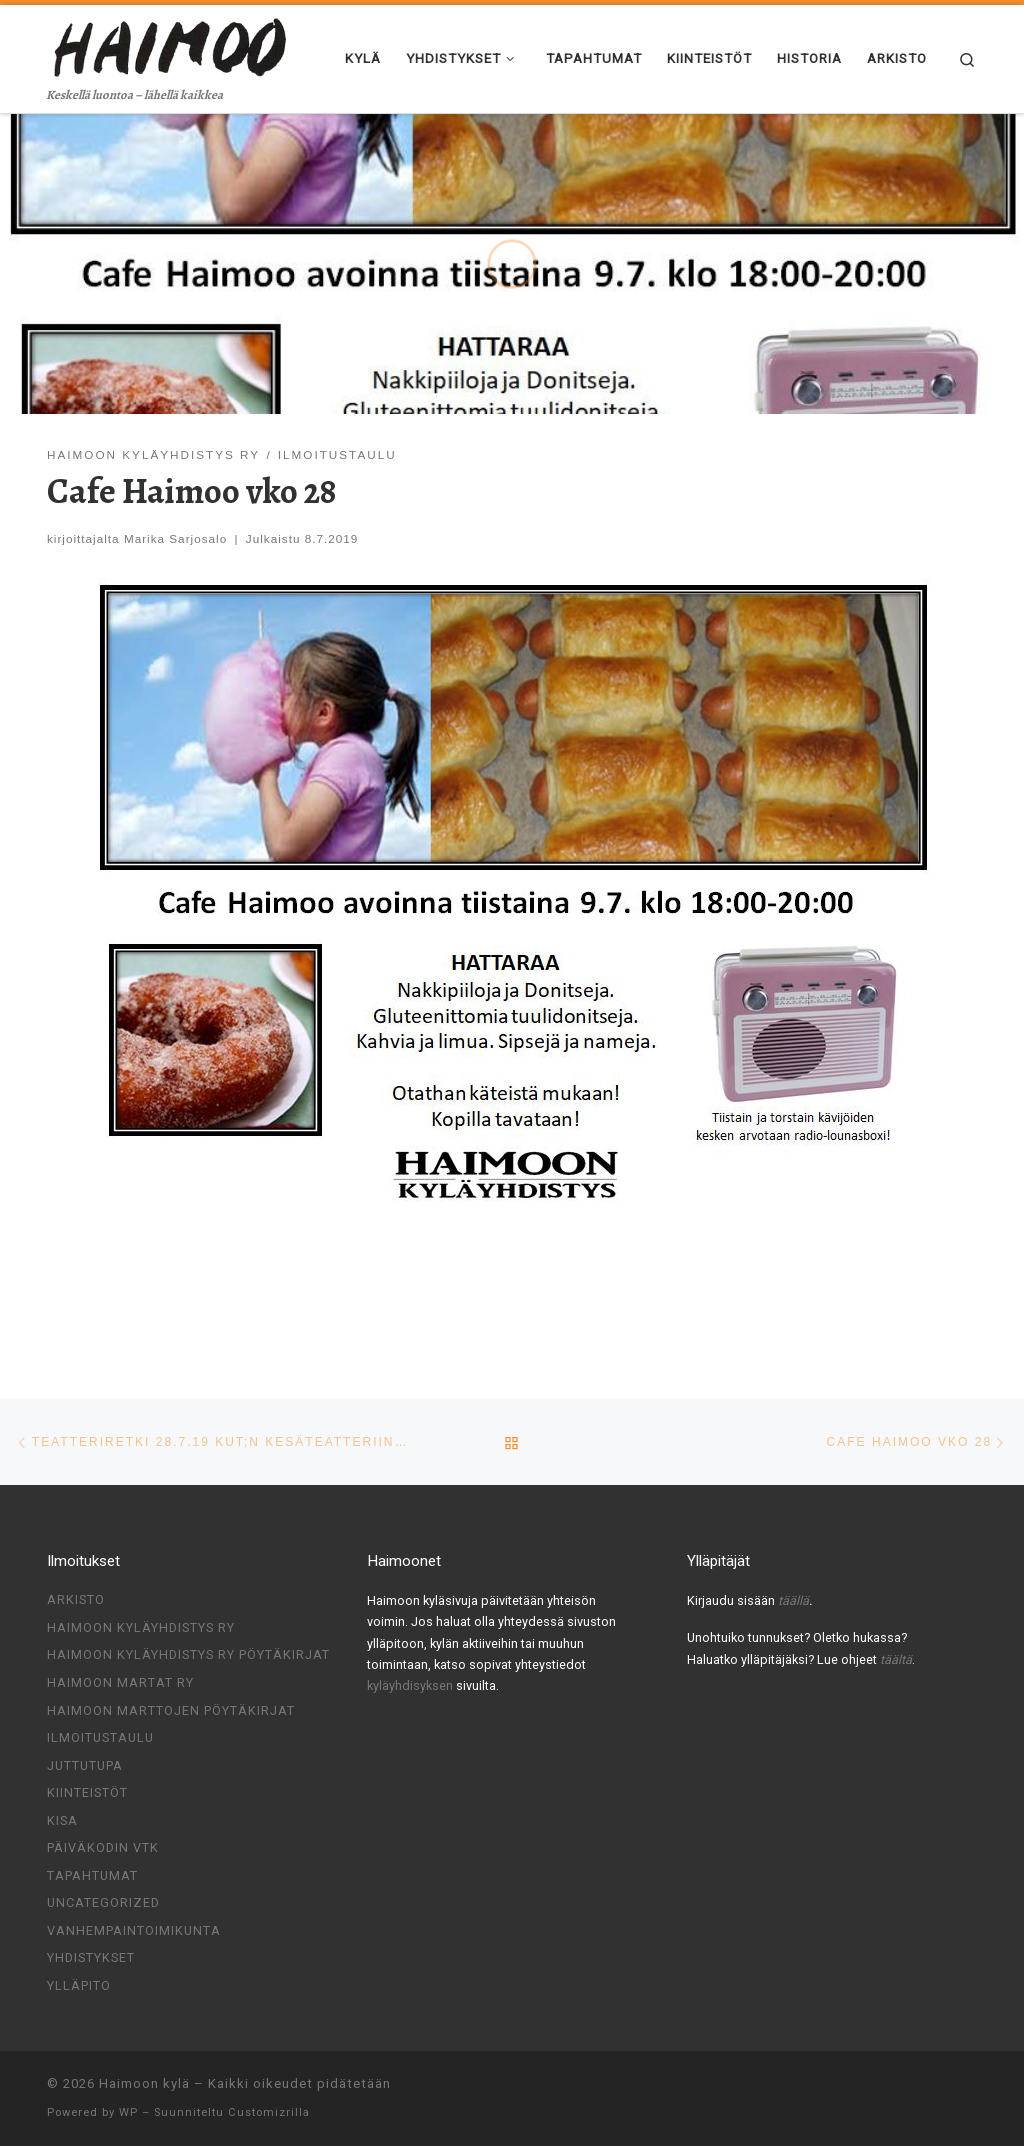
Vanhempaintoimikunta (134, 1930)
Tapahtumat (92, 1875)
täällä (793, 1600)
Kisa (62, 1820)
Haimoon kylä (144, 2083)
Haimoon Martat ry (120, 1682)
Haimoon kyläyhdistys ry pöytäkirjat (188, 1654)
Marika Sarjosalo (175, 538)
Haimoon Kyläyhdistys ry (141, 1627)
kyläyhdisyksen (411, 1685)
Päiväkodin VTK (103, 1847)
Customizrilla (269, 2112)
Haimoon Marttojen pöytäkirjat (171, 1710)
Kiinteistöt (87, 1792)
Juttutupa (85, 1765)
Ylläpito (79, 1985)
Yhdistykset (91, 1957)
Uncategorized (103, 1902)
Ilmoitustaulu (100, 1737)
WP (128, 2112)
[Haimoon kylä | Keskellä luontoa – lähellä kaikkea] (172, 44)
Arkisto (76, 1599)
